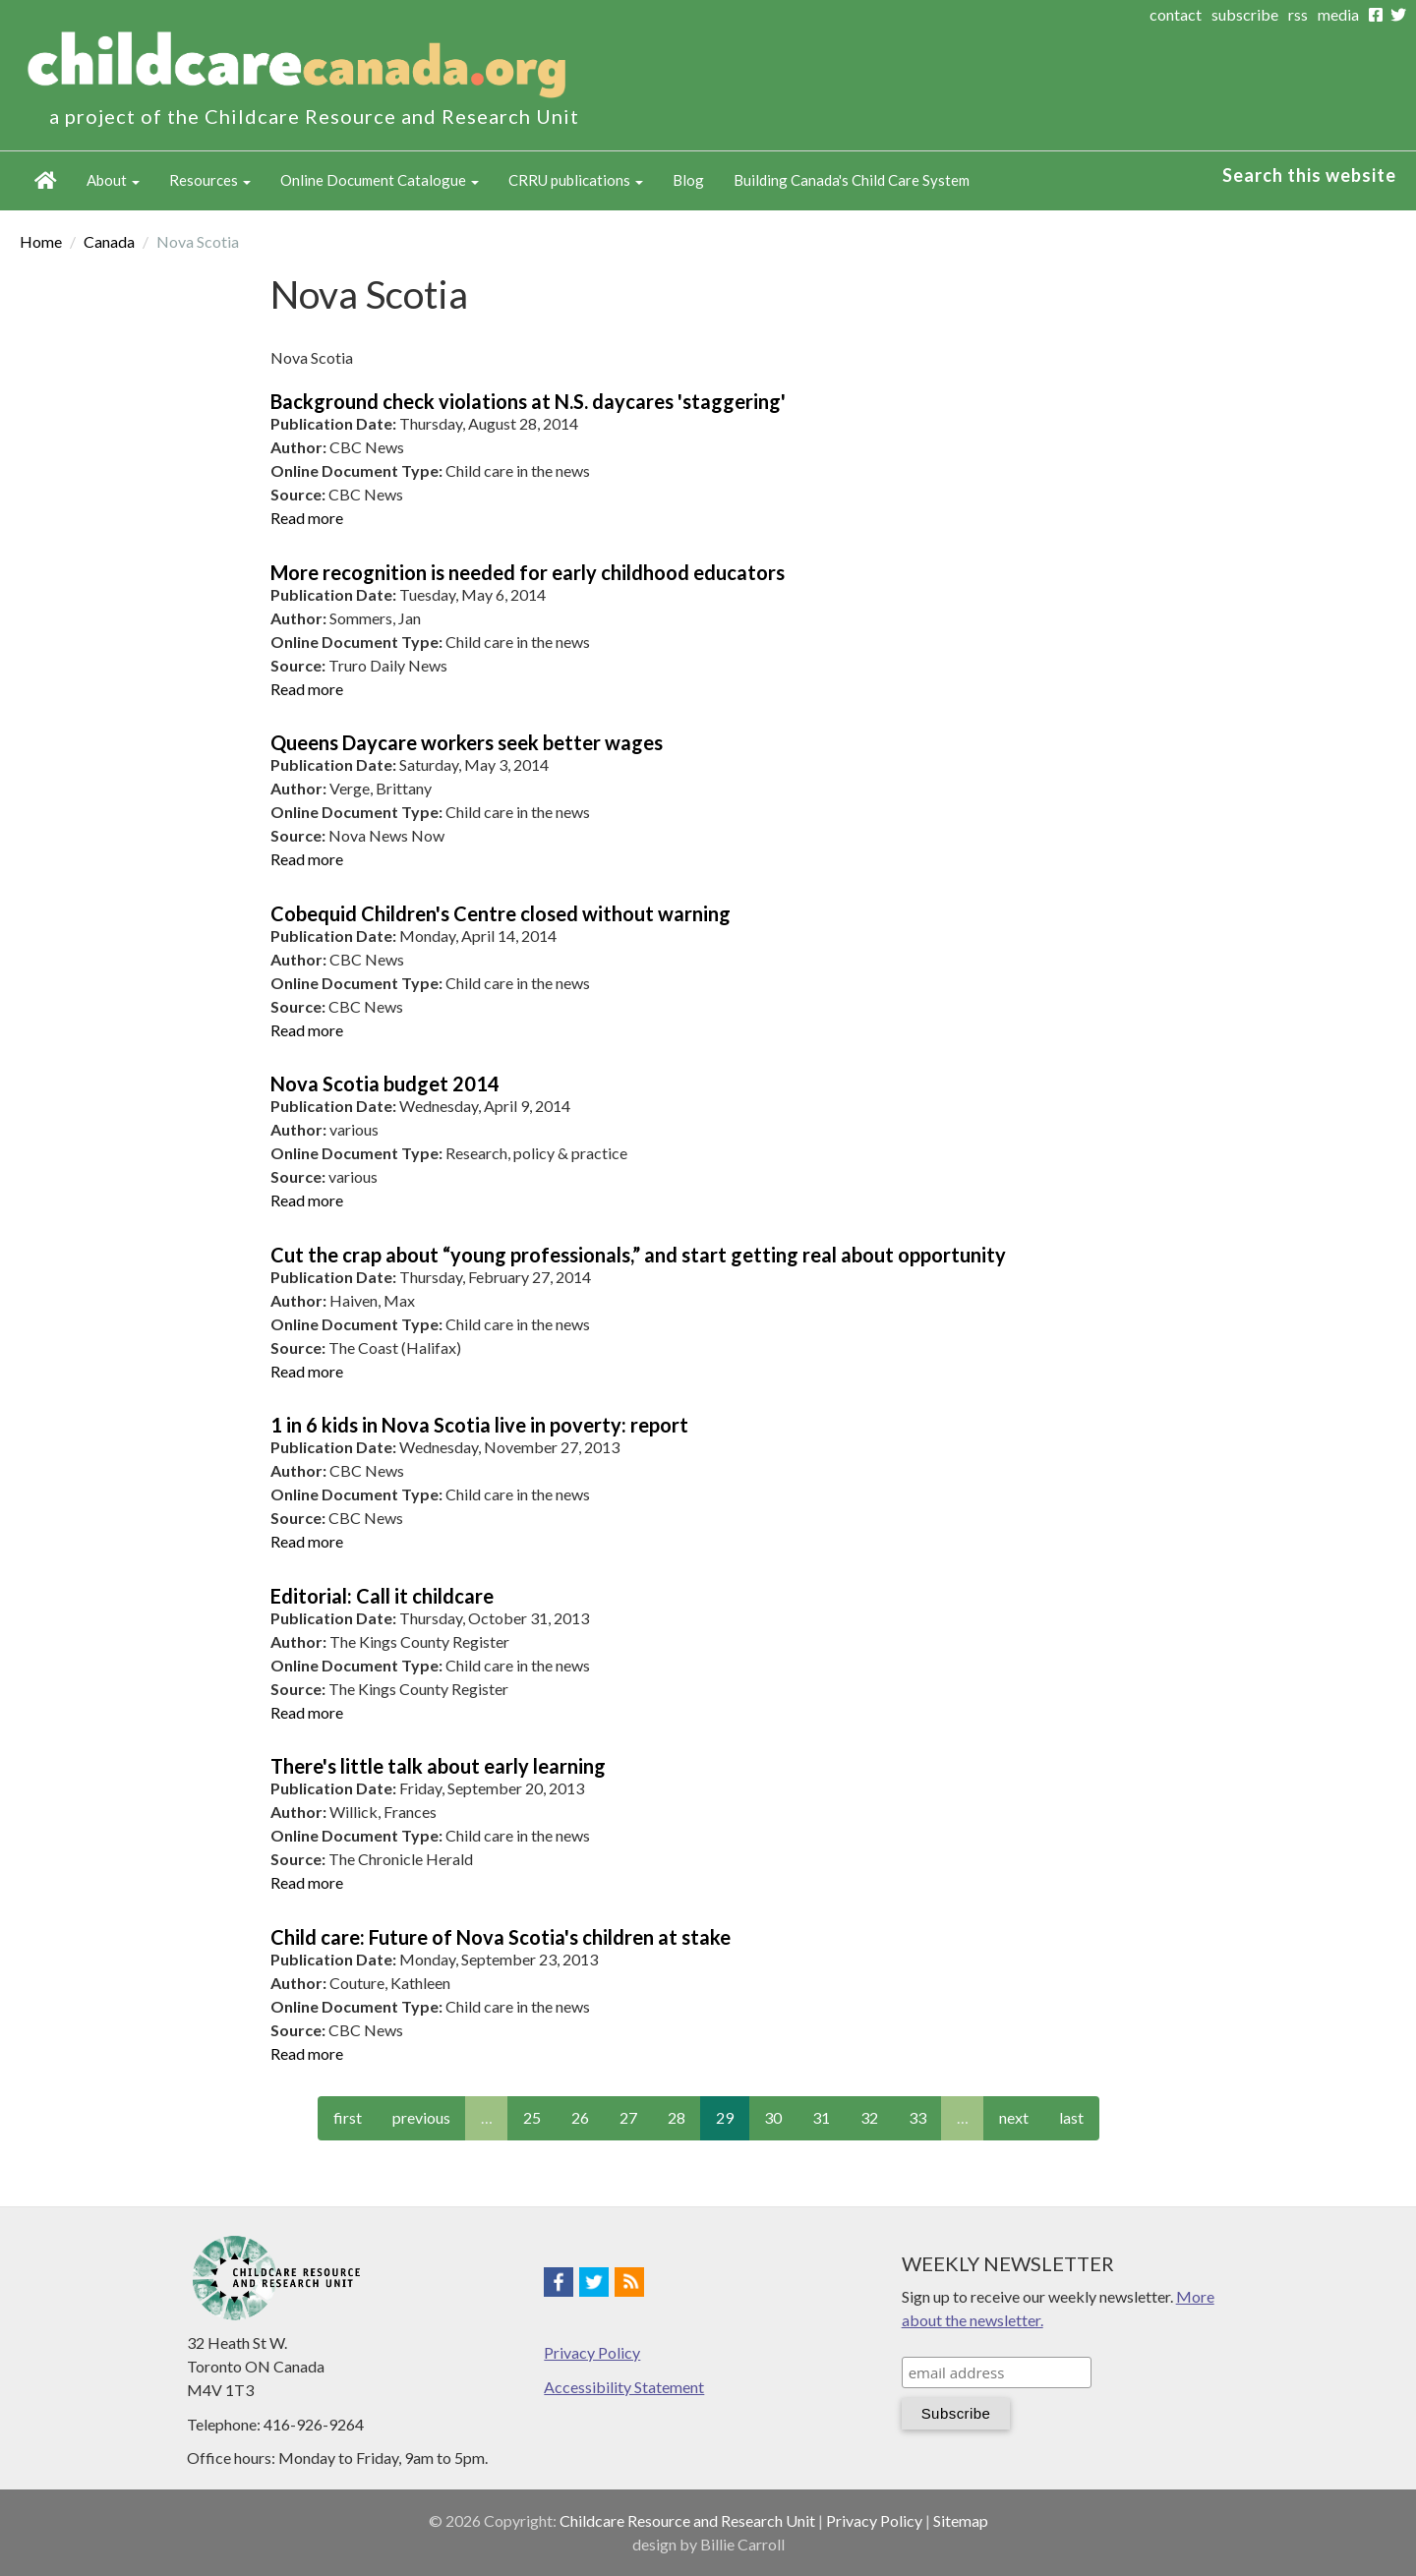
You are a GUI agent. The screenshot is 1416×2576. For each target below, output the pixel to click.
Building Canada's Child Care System (852, 180)
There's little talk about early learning (438, 1766)
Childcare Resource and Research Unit (687, 2520)
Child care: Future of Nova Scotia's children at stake (500, 1937)
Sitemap (960, 2520)
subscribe (1244, 14)
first (347, 2117)
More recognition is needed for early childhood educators (527, 572)
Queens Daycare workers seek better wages (466, 742)
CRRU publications (575, 180)
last (1071, 2117)
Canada (109, 241)
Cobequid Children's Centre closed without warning (500, 913)
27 (628, 2117)
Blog (688, 180)
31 (821, 2117)
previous (421, 2117)
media (1338, 14)
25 (532, 2117)
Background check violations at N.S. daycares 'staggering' (528, 401)
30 (773, 2117)
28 (676, 2117)
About (113, 180)
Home (46, 180)
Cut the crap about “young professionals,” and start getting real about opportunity (638, 1254)
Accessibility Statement (624, 2386)
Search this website (1309, 175)
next (1014, 2117)
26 (580, 2117)
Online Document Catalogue (379, 180)
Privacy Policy (592, 2352)
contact (1176, 14)
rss (1298, 14)
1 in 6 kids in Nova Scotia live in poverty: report (479, 1424)
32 (869, 2117)
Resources (210, 180)
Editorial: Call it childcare (382, 1596)
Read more (306, 517)
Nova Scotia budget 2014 (385, 1083)
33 (917, 2117)
